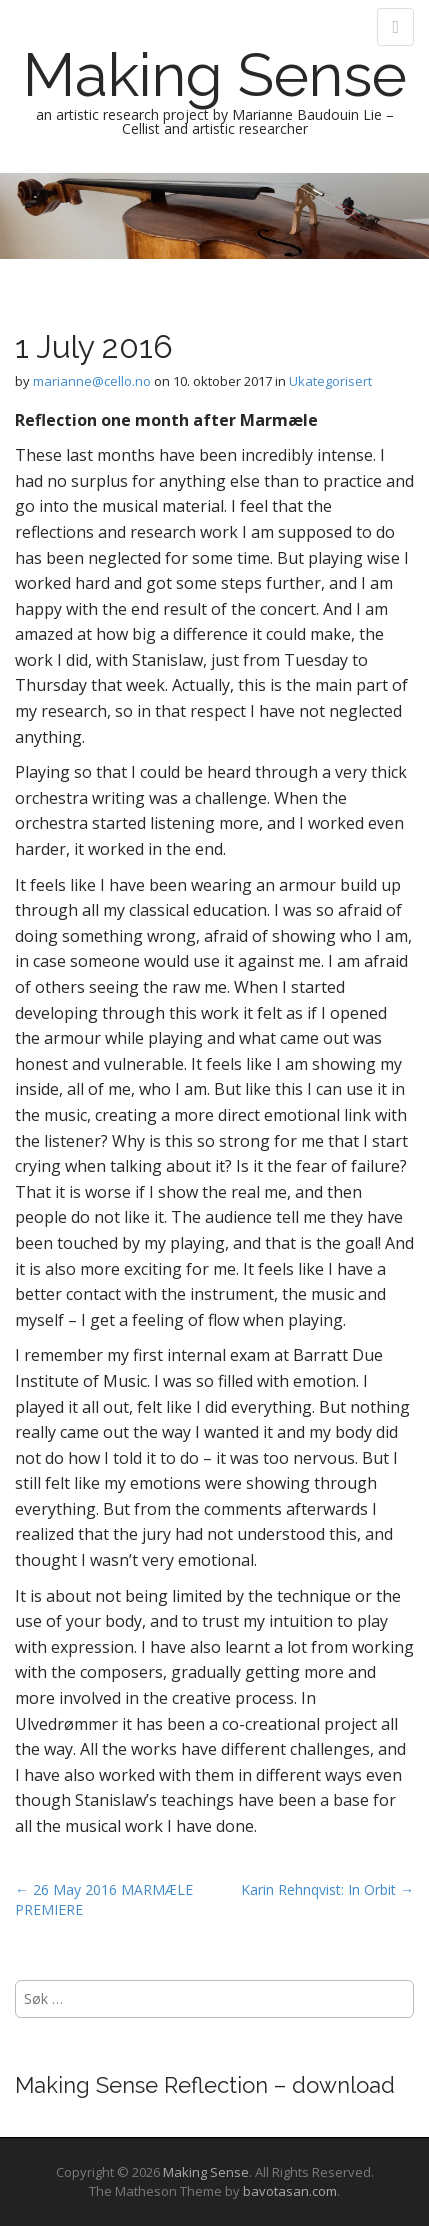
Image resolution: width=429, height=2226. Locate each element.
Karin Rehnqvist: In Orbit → (327, 1889)
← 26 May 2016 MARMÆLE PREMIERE (104, 1899)
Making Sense (215, 75)
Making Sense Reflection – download (205, 2085)
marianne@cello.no (92, 381)
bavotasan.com (290, 2191)
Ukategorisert (330, 381)
